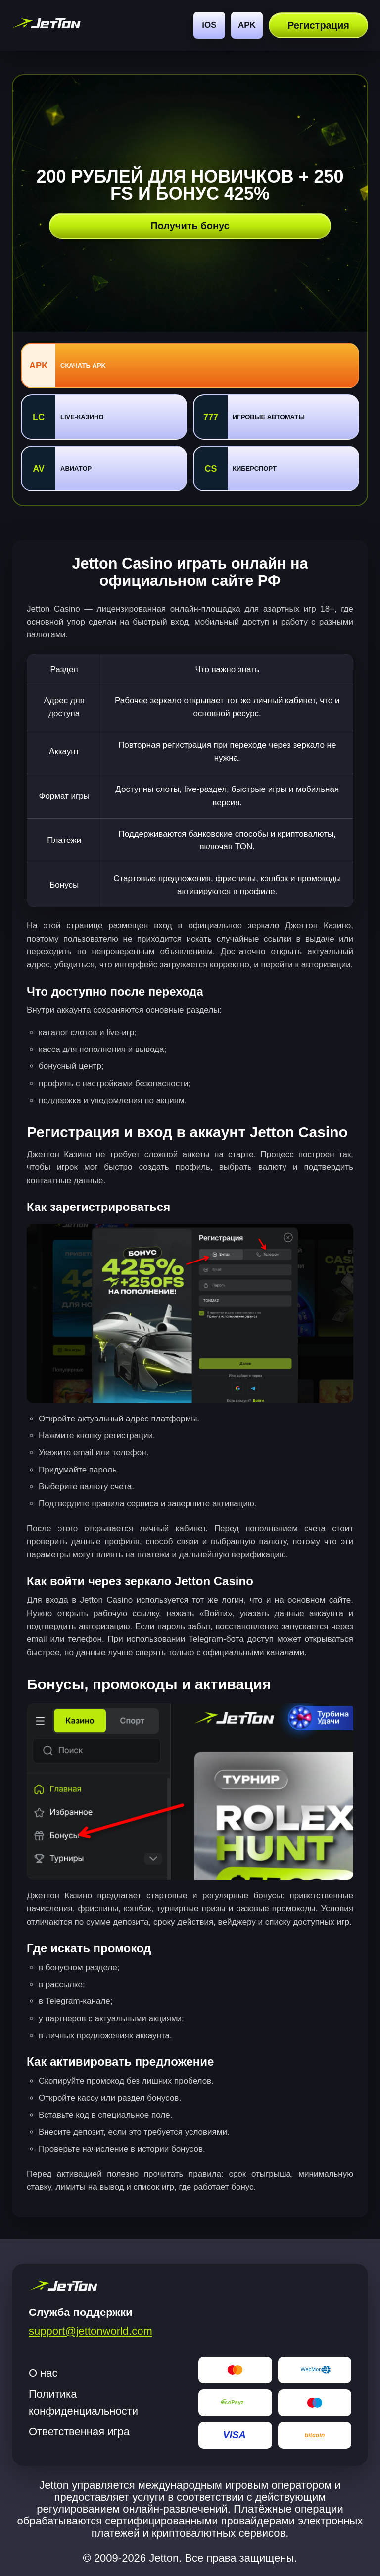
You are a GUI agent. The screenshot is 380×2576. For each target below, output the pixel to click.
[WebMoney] (315, 2370)
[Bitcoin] (315, 2435)
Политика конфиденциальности (83, 2402)
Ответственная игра (79, 2431)
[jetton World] (46, 25)
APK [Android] (247, 25)
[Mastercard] (235, 2370)
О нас (43, 2373)
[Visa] (235, 2435)
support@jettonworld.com (90, 2331)
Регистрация (318, 25)
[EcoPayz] (235, 2402)
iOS (209, 25)
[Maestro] (315, 2402)
